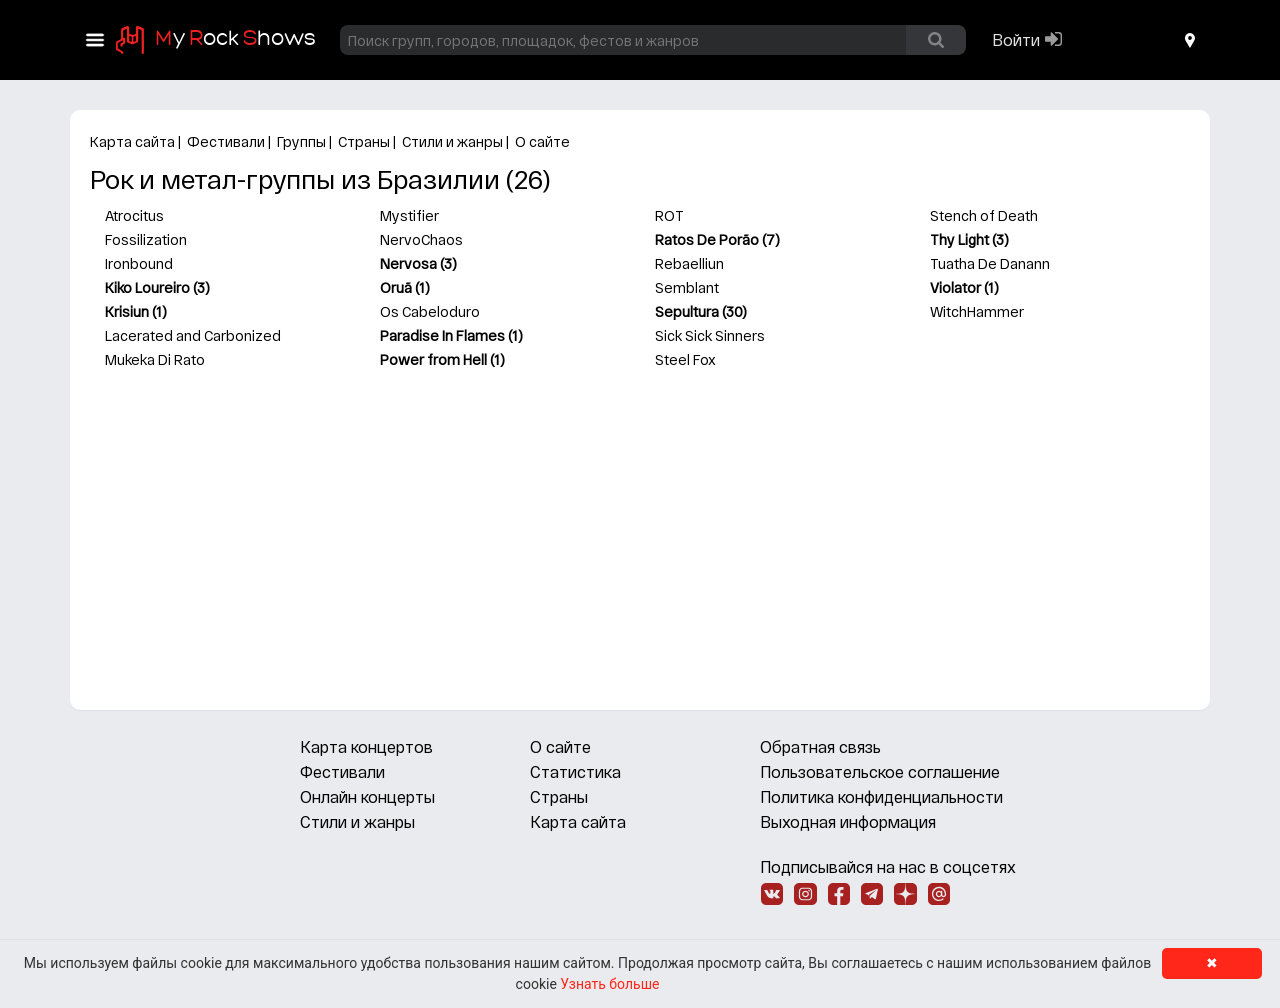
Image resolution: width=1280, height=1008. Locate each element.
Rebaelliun (689, 263)
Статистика (575, 771)
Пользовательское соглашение (880, 771)
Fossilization (146, 239)
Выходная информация (848, 821)
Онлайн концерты (367, 796)
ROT (669, 215)
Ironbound (139, 263)
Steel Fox (685, 359)
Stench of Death (984, 215)
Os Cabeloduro (430, 311)
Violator (955, 287)
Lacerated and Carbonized (193, 335)
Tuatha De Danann (990, 263)
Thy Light (959, 239)
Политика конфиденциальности (881, 796)
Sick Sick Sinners (710, 335)
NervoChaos (421, 239)
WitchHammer (977, 311)
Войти (1016, 39)
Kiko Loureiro (147, 287)
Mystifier (409, 215)
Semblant (687, 287)
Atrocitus (134, 215)
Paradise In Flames (442, 335)
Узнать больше (609, 984)
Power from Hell (433, 359)
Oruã (396, 287)
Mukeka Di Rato (155, 359)
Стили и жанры (452, 141)
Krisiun (127, 311)
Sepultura (687, 311)
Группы (301, 141)
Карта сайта (132, 141)
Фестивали (226, 141)
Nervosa (408, 263)
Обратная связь (820, 746)
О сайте (542, 141)
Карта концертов (366, 746)
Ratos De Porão (707, 239)
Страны (364, 141)
